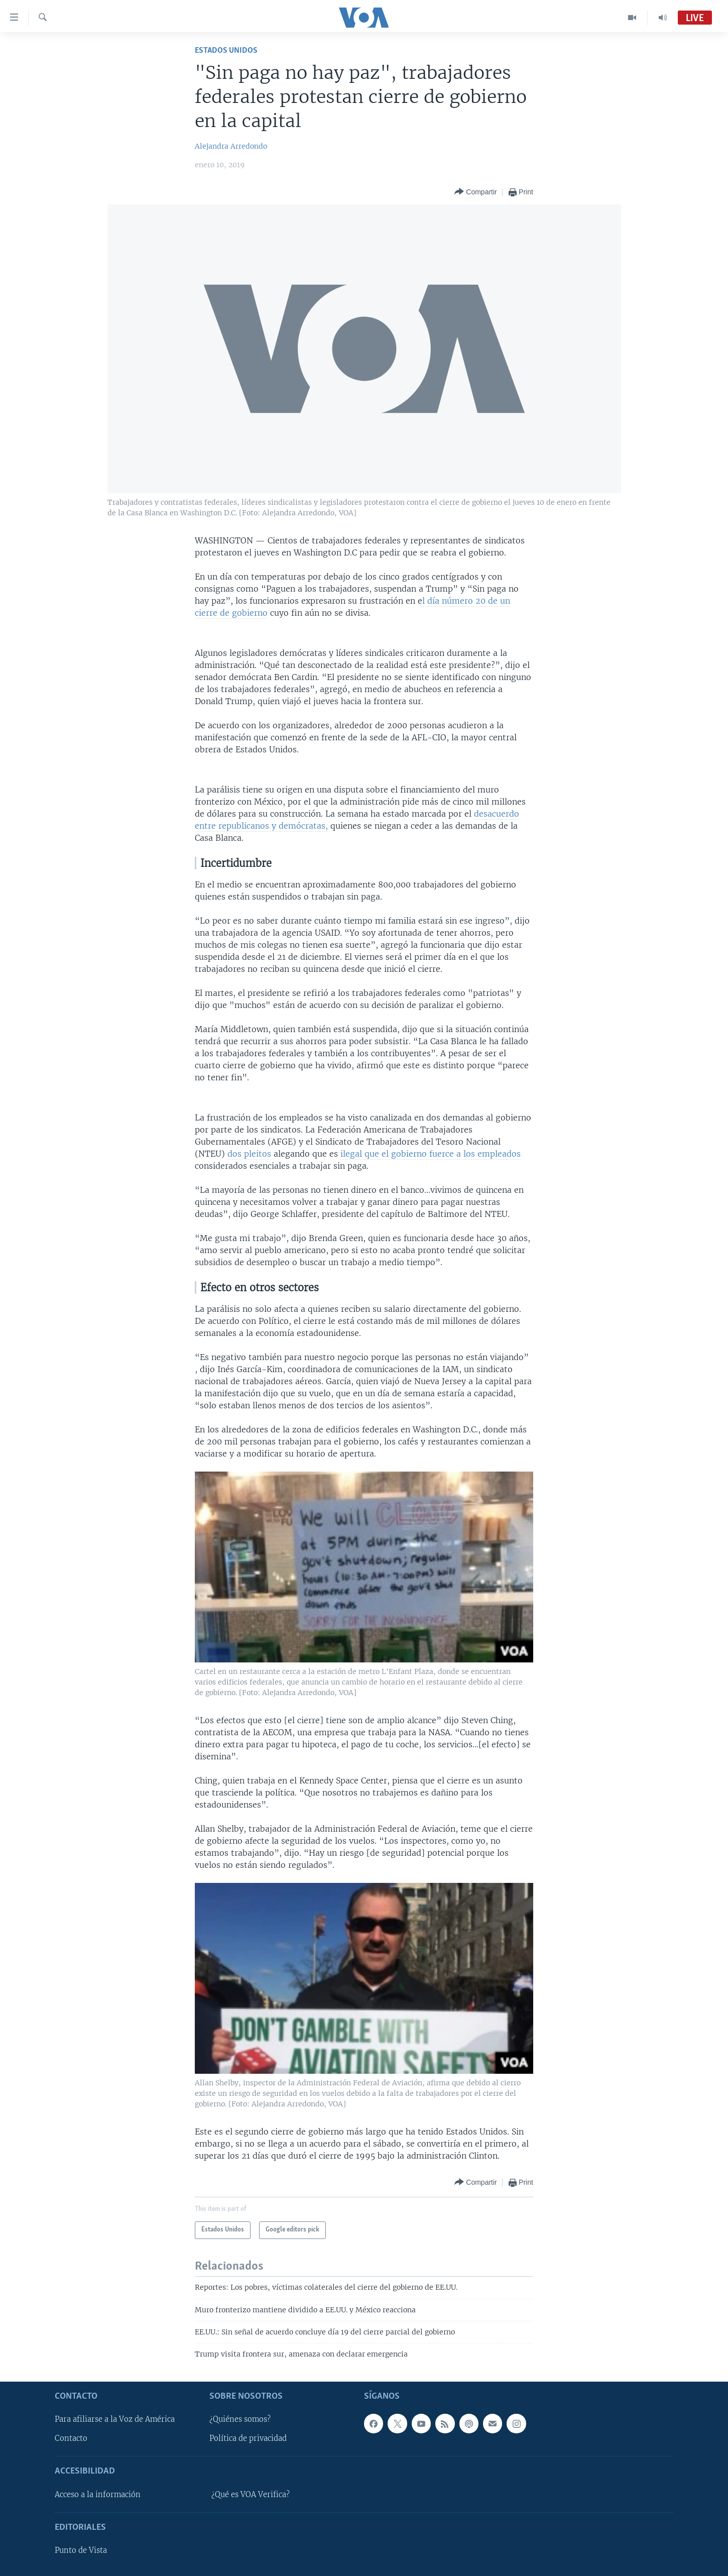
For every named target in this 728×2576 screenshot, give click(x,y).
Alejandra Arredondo (231, 146)
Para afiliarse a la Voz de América (115, 2419)
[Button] (475, 192)
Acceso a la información (98, 2494)
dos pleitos (249, 1154)
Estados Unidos (226, 50)
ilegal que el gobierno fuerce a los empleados (430, 1154)
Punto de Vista (81, 2550)
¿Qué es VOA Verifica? (250, 2494)
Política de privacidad (248, 2438)
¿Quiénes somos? (240, 2419)
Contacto (71, 2438)
